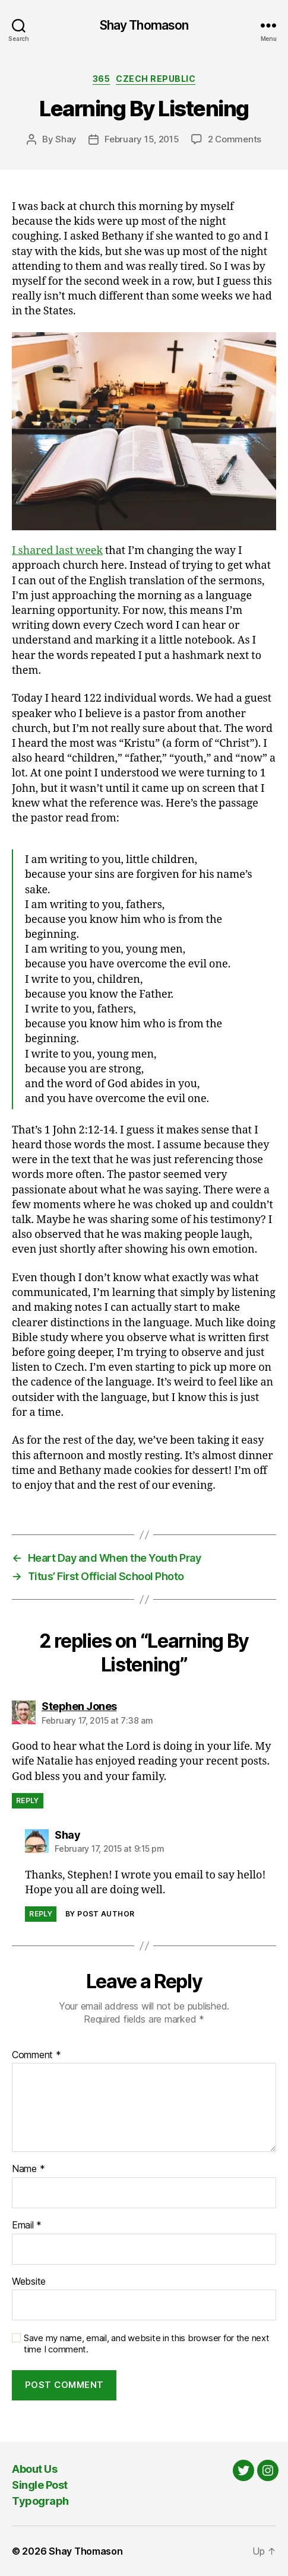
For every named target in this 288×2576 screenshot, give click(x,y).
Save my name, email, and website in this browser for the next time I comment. (147, 2344)
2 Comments (234, 139)
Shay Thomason (144, 25)
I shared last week (57, 551)
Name (28, 2169)
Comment (36, 2055)
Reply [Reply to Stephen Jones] (27, 1800)
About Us (34, 2469)
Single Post (40, 2485)
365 (101, 79)
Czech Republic (155, 79)
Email (27, 2225)
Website (29, 2281)
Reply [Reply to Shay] (40, 1913)
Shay (66, 139)
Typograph (40, 2501)
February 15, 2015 (142, 139)
